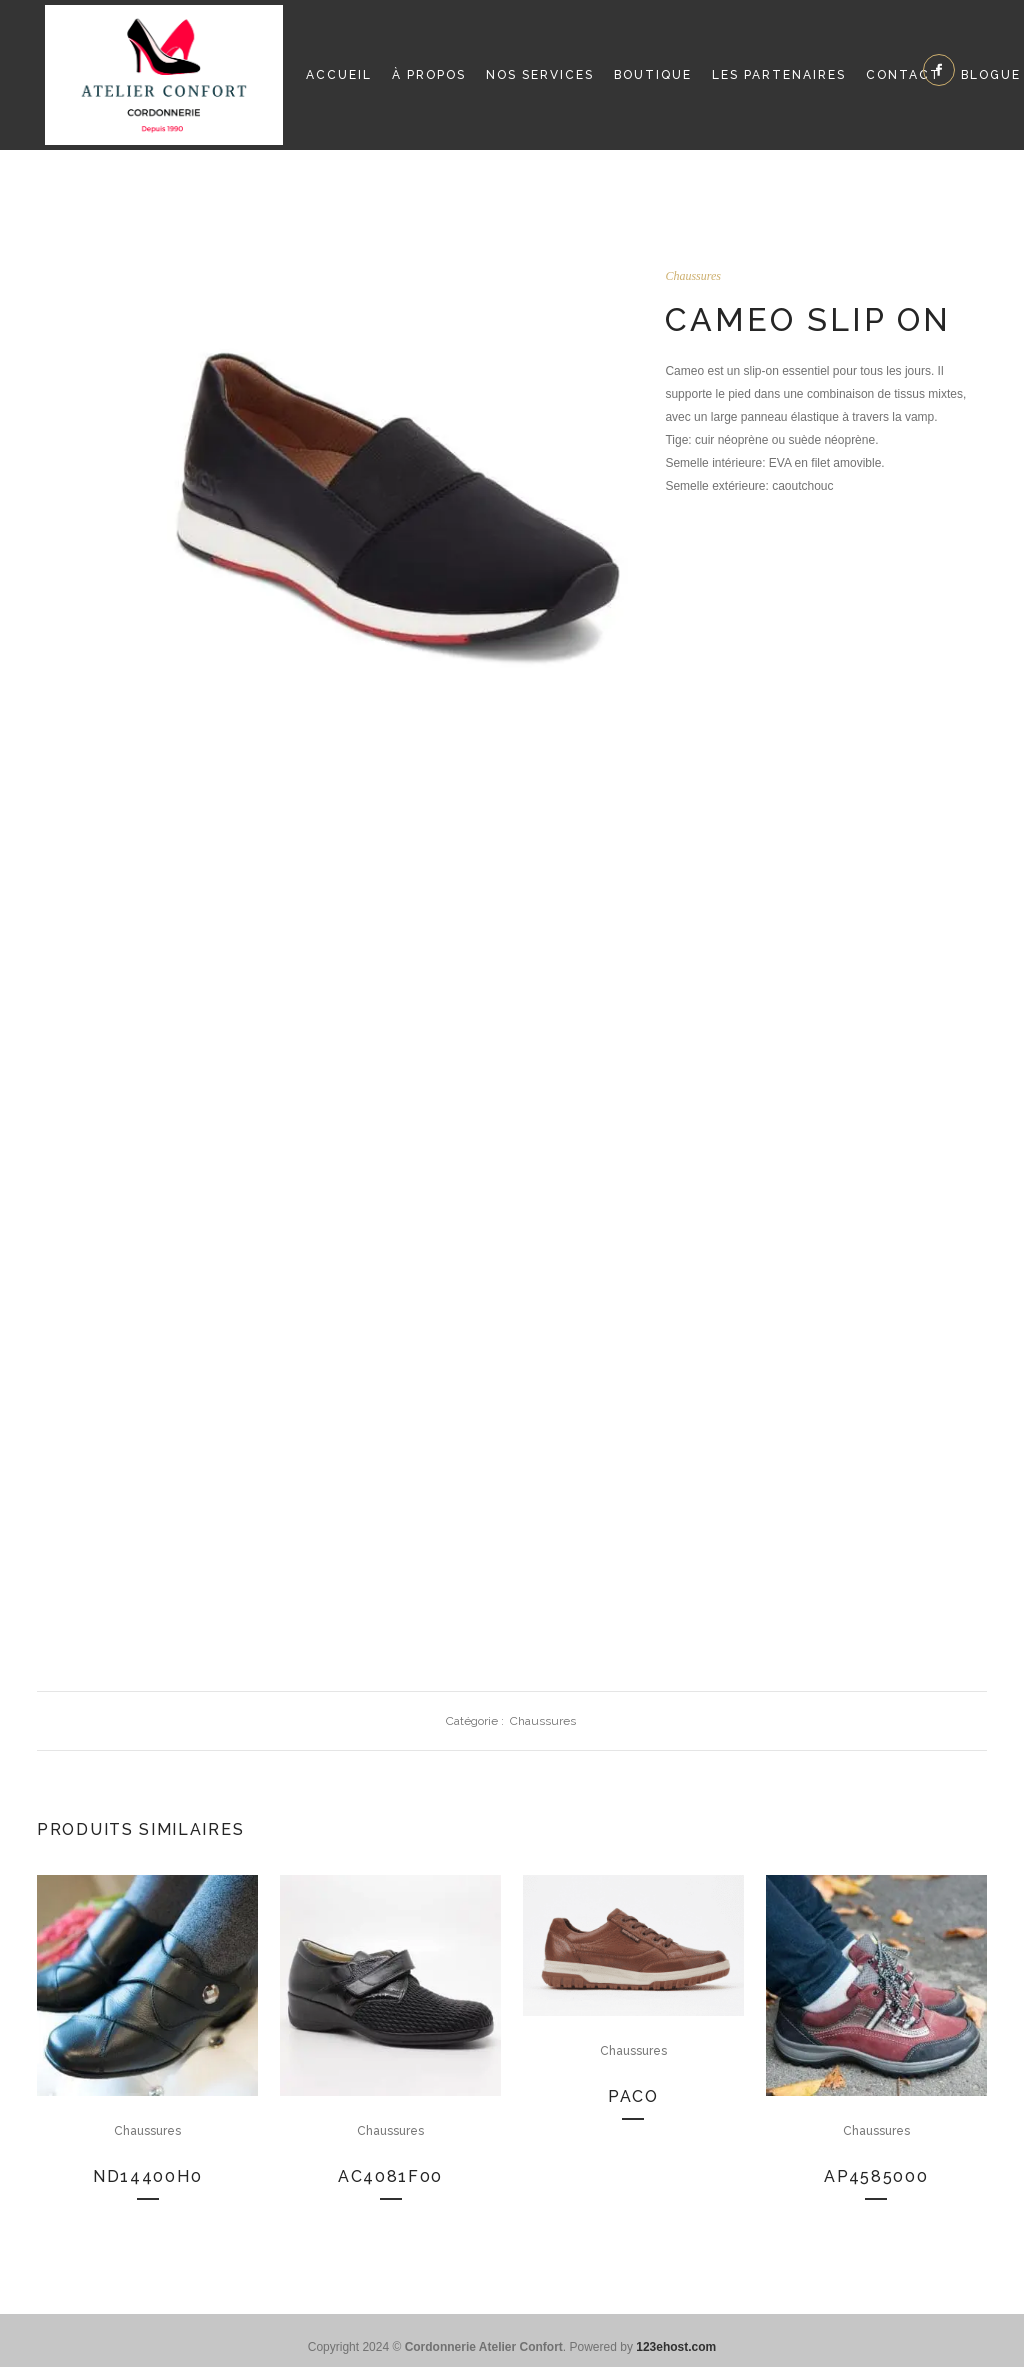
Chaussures (693, 276)
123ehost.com (676, 2347)
